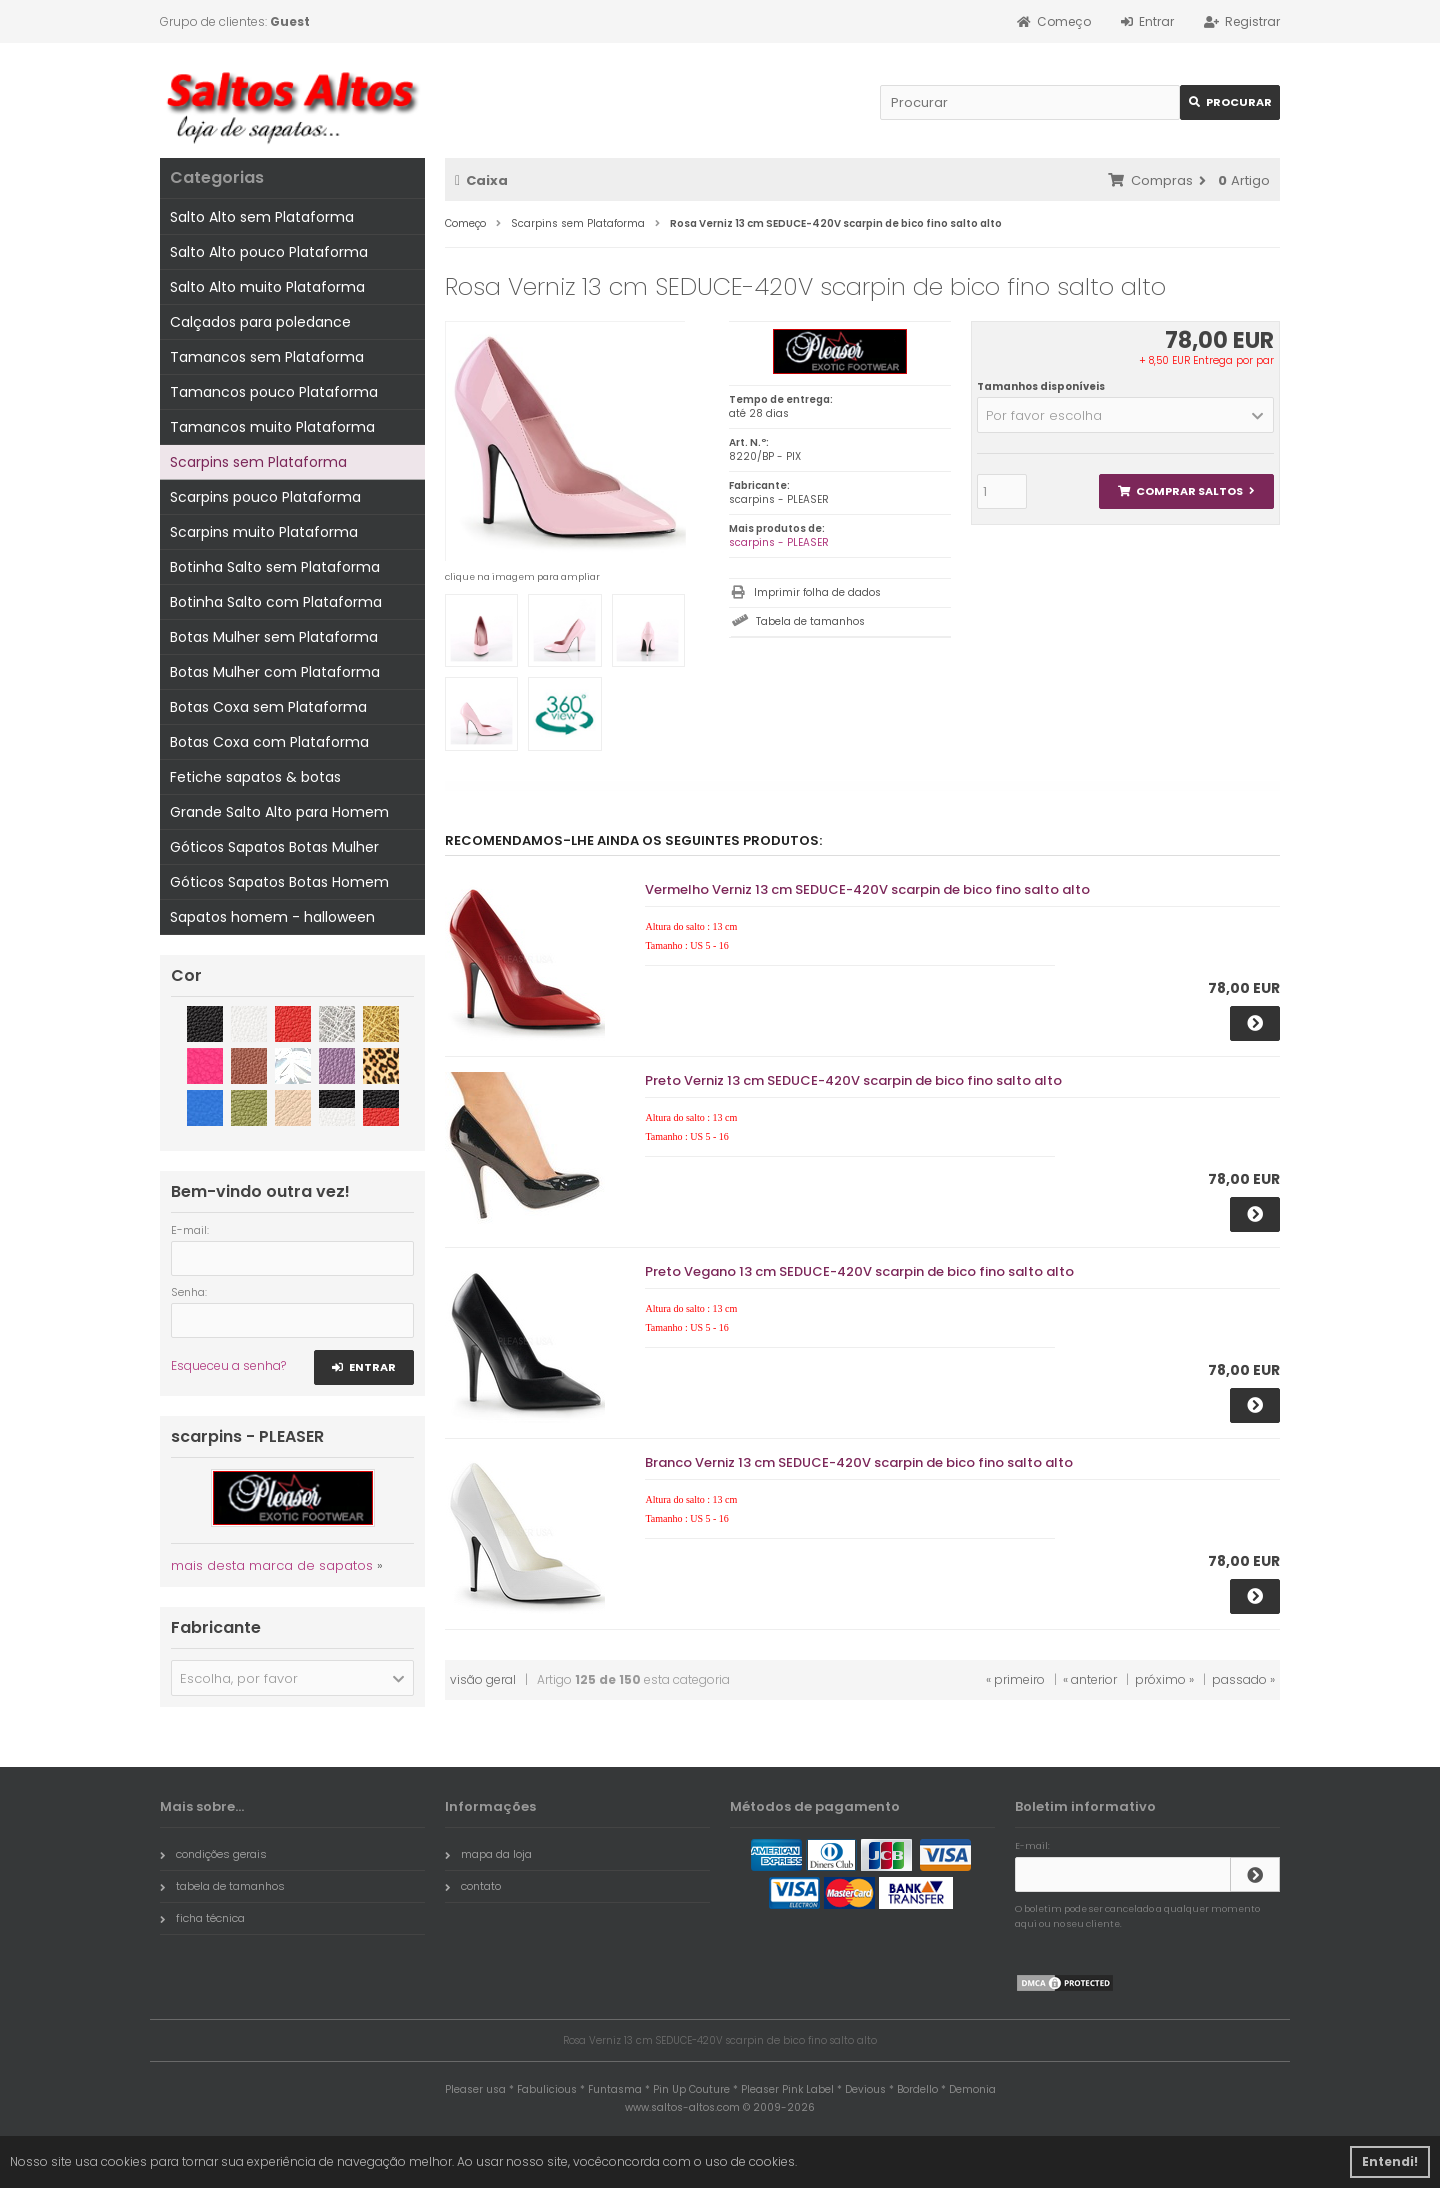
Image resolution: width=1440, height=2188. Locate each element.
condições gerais (213, 1854)
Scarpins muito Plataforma (264, 532)
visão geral (483, 1679)
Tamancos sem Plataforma (267, 357)
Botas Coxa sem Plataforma (268, 707)
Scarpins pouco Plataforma (265, 497)
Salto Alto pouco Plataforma (269, 252)
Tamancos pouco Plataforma (274, 392)
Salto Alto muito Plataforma (267, 287)
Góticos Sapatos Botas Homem (279, 882)
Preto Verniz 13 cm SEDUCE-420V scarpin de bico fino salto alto (853, 1080)
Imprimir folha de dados (817, 592)
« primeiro (1015, 1679)
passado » (1243, 1679)
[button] (1125, 415)
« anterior (1090, 1679)
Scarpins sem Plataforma (258, 462)
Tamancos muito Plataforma (272, 427)
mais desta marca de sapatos (272, 1565)
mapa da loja (488, 1854)
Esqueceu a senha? (228, 1365)
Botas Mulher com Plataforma (275, 672)
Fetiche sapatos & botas (255, 777)
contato (473, 1886)
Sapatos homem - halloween (272, 917)
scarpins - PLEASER (779, 542)
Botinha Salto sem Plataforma (275, 567)
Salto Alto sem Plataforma (262, 217)
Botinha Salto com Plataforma (276, 602)
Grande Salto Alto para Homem (279, 812)
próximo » (1164, 1679)
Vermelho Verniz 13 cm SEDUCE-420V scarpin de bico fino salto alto (867, 889)
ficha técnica (202, 1918)
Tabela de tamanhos (810, 621)
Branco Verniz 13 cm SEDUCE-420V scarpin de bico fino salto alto (859, 1462)
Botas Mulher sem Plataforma (274, 637)
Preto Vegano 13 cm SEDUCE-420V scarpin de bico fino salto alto (859, 1271)
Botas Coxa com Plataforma (269, 742)
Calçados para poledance (260, 322)
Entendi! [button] (1390, 2161)
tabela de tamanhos (222, 1886)
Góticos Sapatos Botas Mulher (274, 847)
